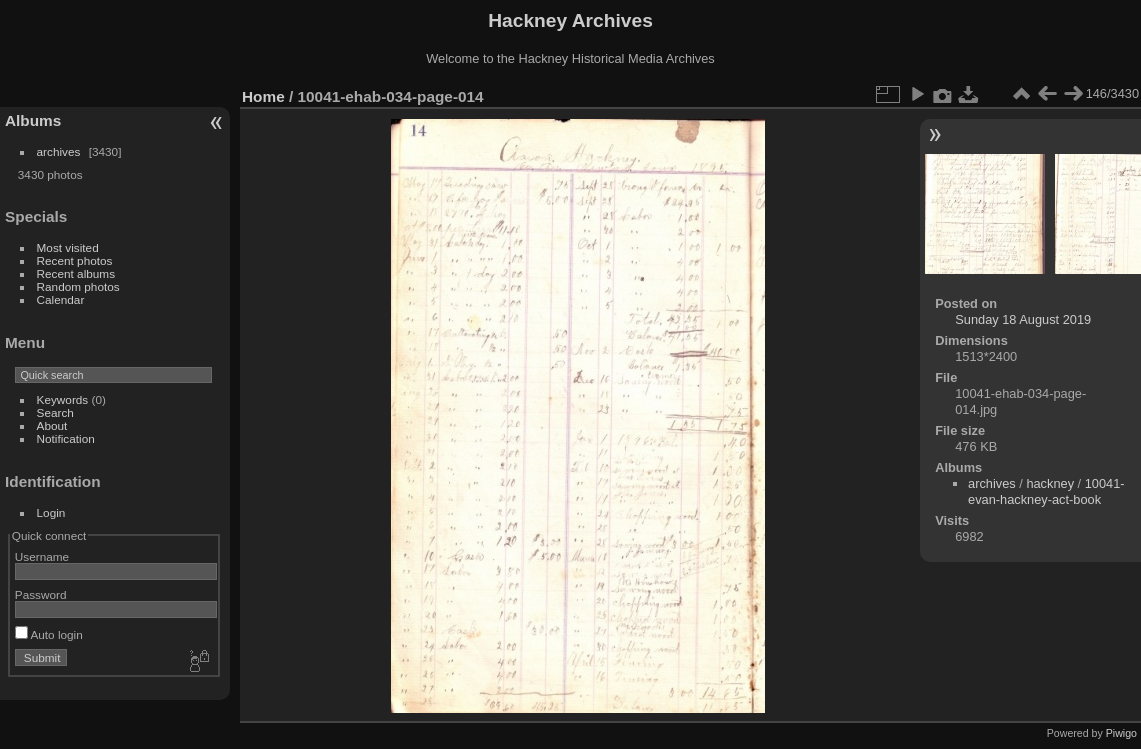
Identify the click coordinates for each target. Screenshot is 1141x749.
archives (59, 151)
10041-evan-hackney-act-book (1046, 491)
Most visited (68, 247)
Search (55, 412)
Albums (33, 120)
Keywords (63, 399)
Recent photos (75, 260)
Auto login (49, 634)
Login (51, 512)
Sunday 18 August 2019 (1023, 319)
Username (42, 556)
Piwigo (1121, 733)
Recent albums (76, 273)
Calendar (61, 299)
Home (263, 96)
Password (41, 594)
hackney (1050, 483)
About (52, 425)
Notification (66, 438)
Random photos (78, 286)
